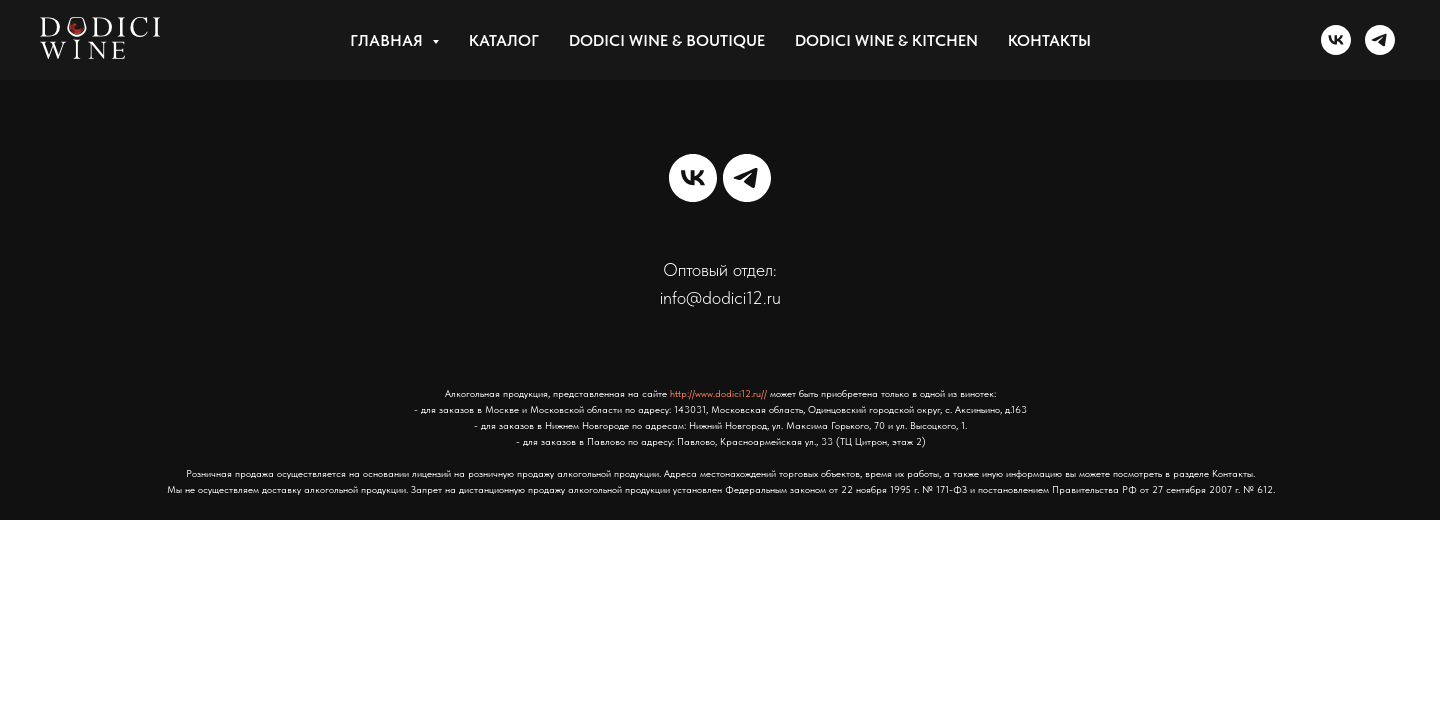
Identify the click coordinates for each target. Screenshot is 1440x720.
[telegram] (1380, 40)
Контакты (1049, 40)
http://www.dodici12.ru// (718, 393)
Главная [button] (388, 40)
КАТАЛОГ (504, 40)
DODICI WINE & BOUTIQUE (667, 40)
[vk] (1336, 40)
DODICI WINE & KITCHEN (886, 40)
